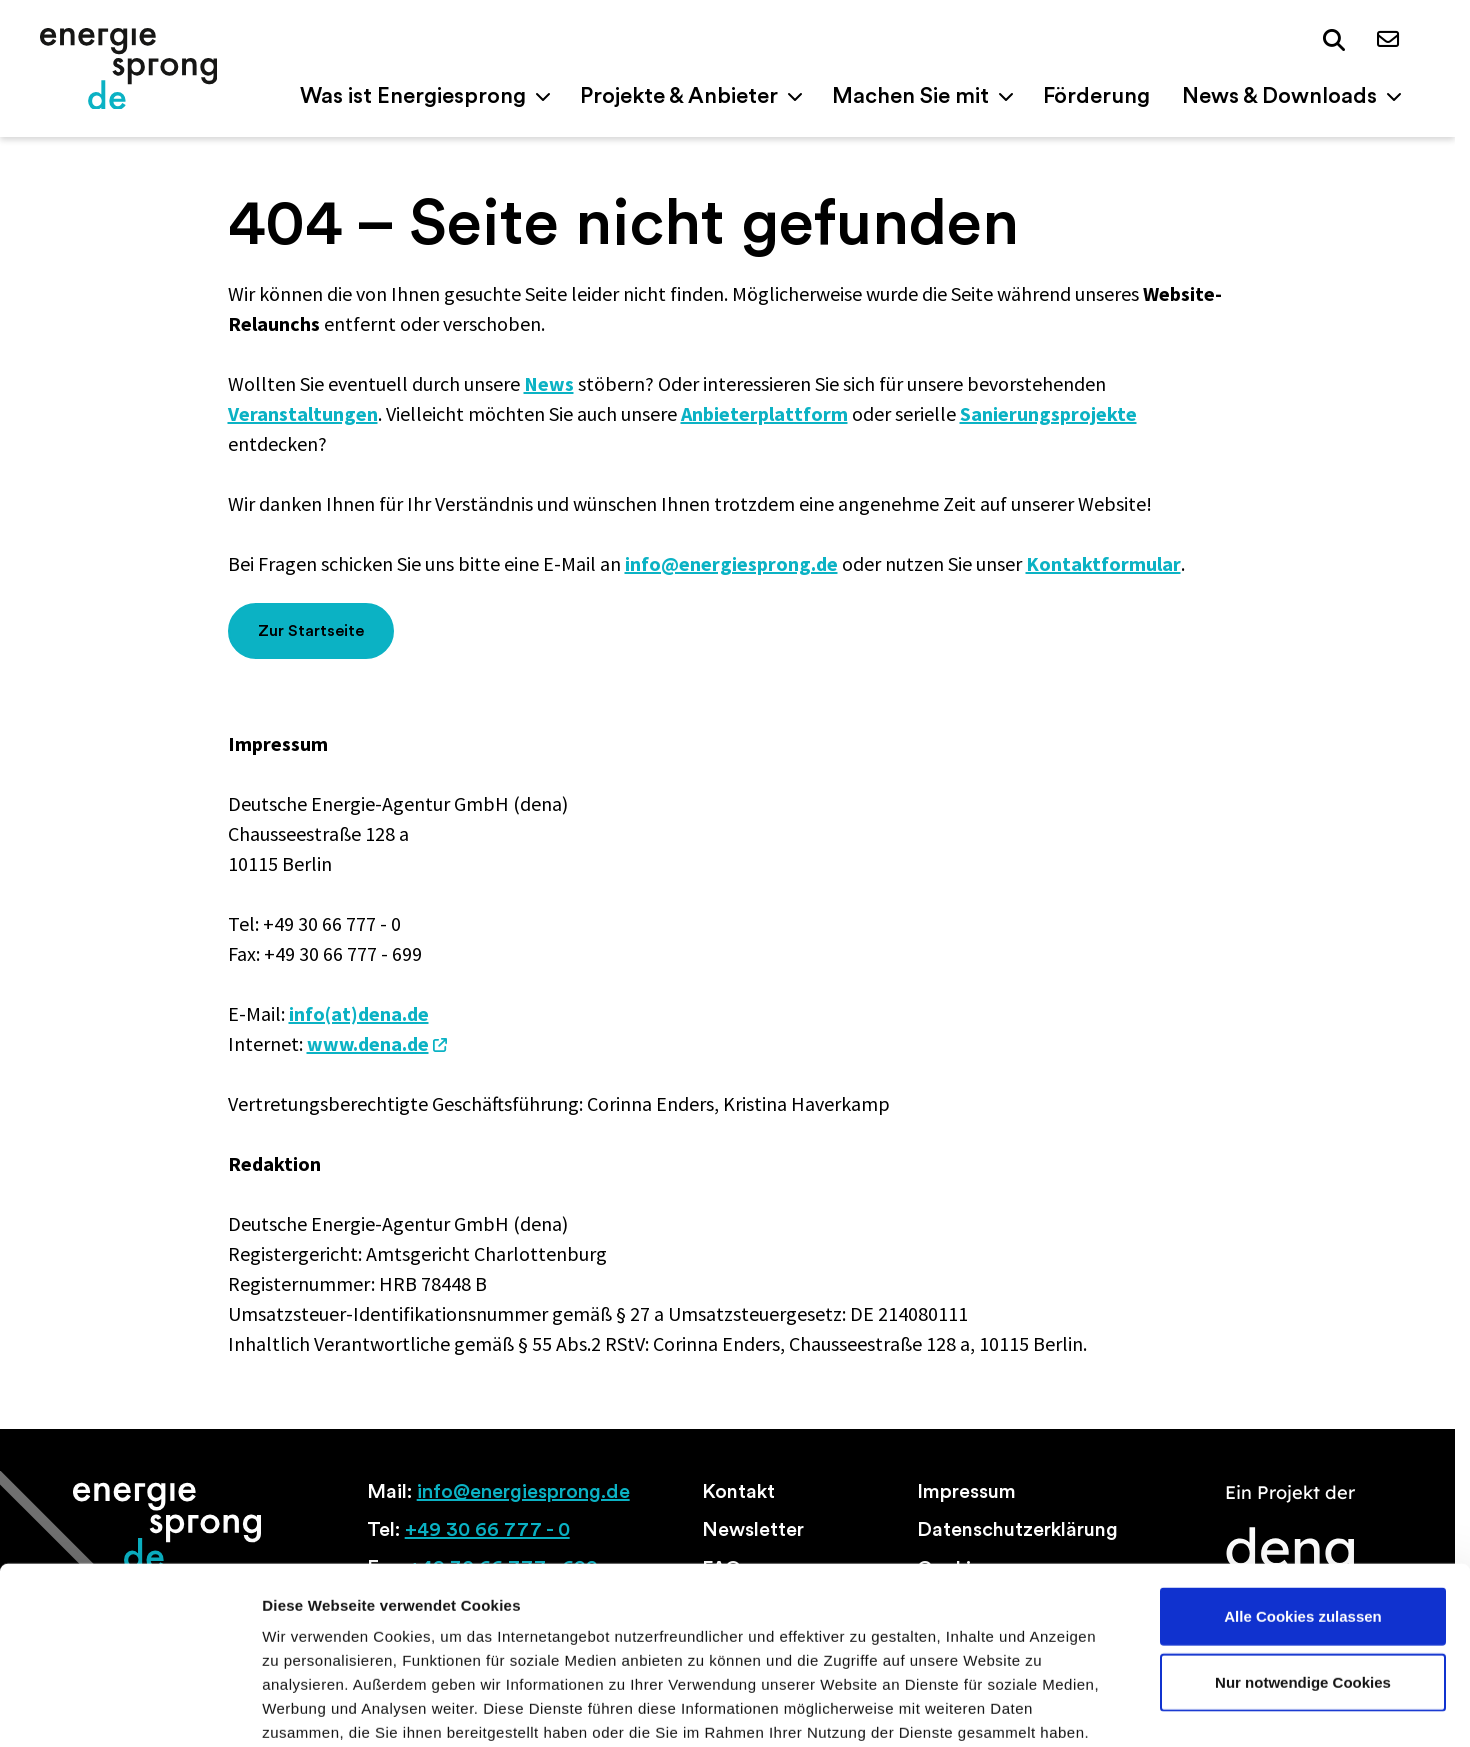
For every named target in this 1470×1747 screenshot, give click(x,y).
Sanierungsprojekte (1048, 413)
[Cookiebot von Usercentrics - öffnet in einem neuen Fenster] (129, 1708)
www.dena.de (368, 1043)
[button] (1334, 41)
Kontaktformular (1103, 563)
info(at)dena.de (359, 1013)
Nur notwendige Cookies (1303, 1576)
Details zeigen (1063, 1707)
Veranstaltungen (303, 413)
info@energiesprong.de (731, 563)
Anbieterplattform (764, 413)
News (549, 383)
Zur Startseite (311, 631)
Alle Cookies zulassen (1303, 1510)
